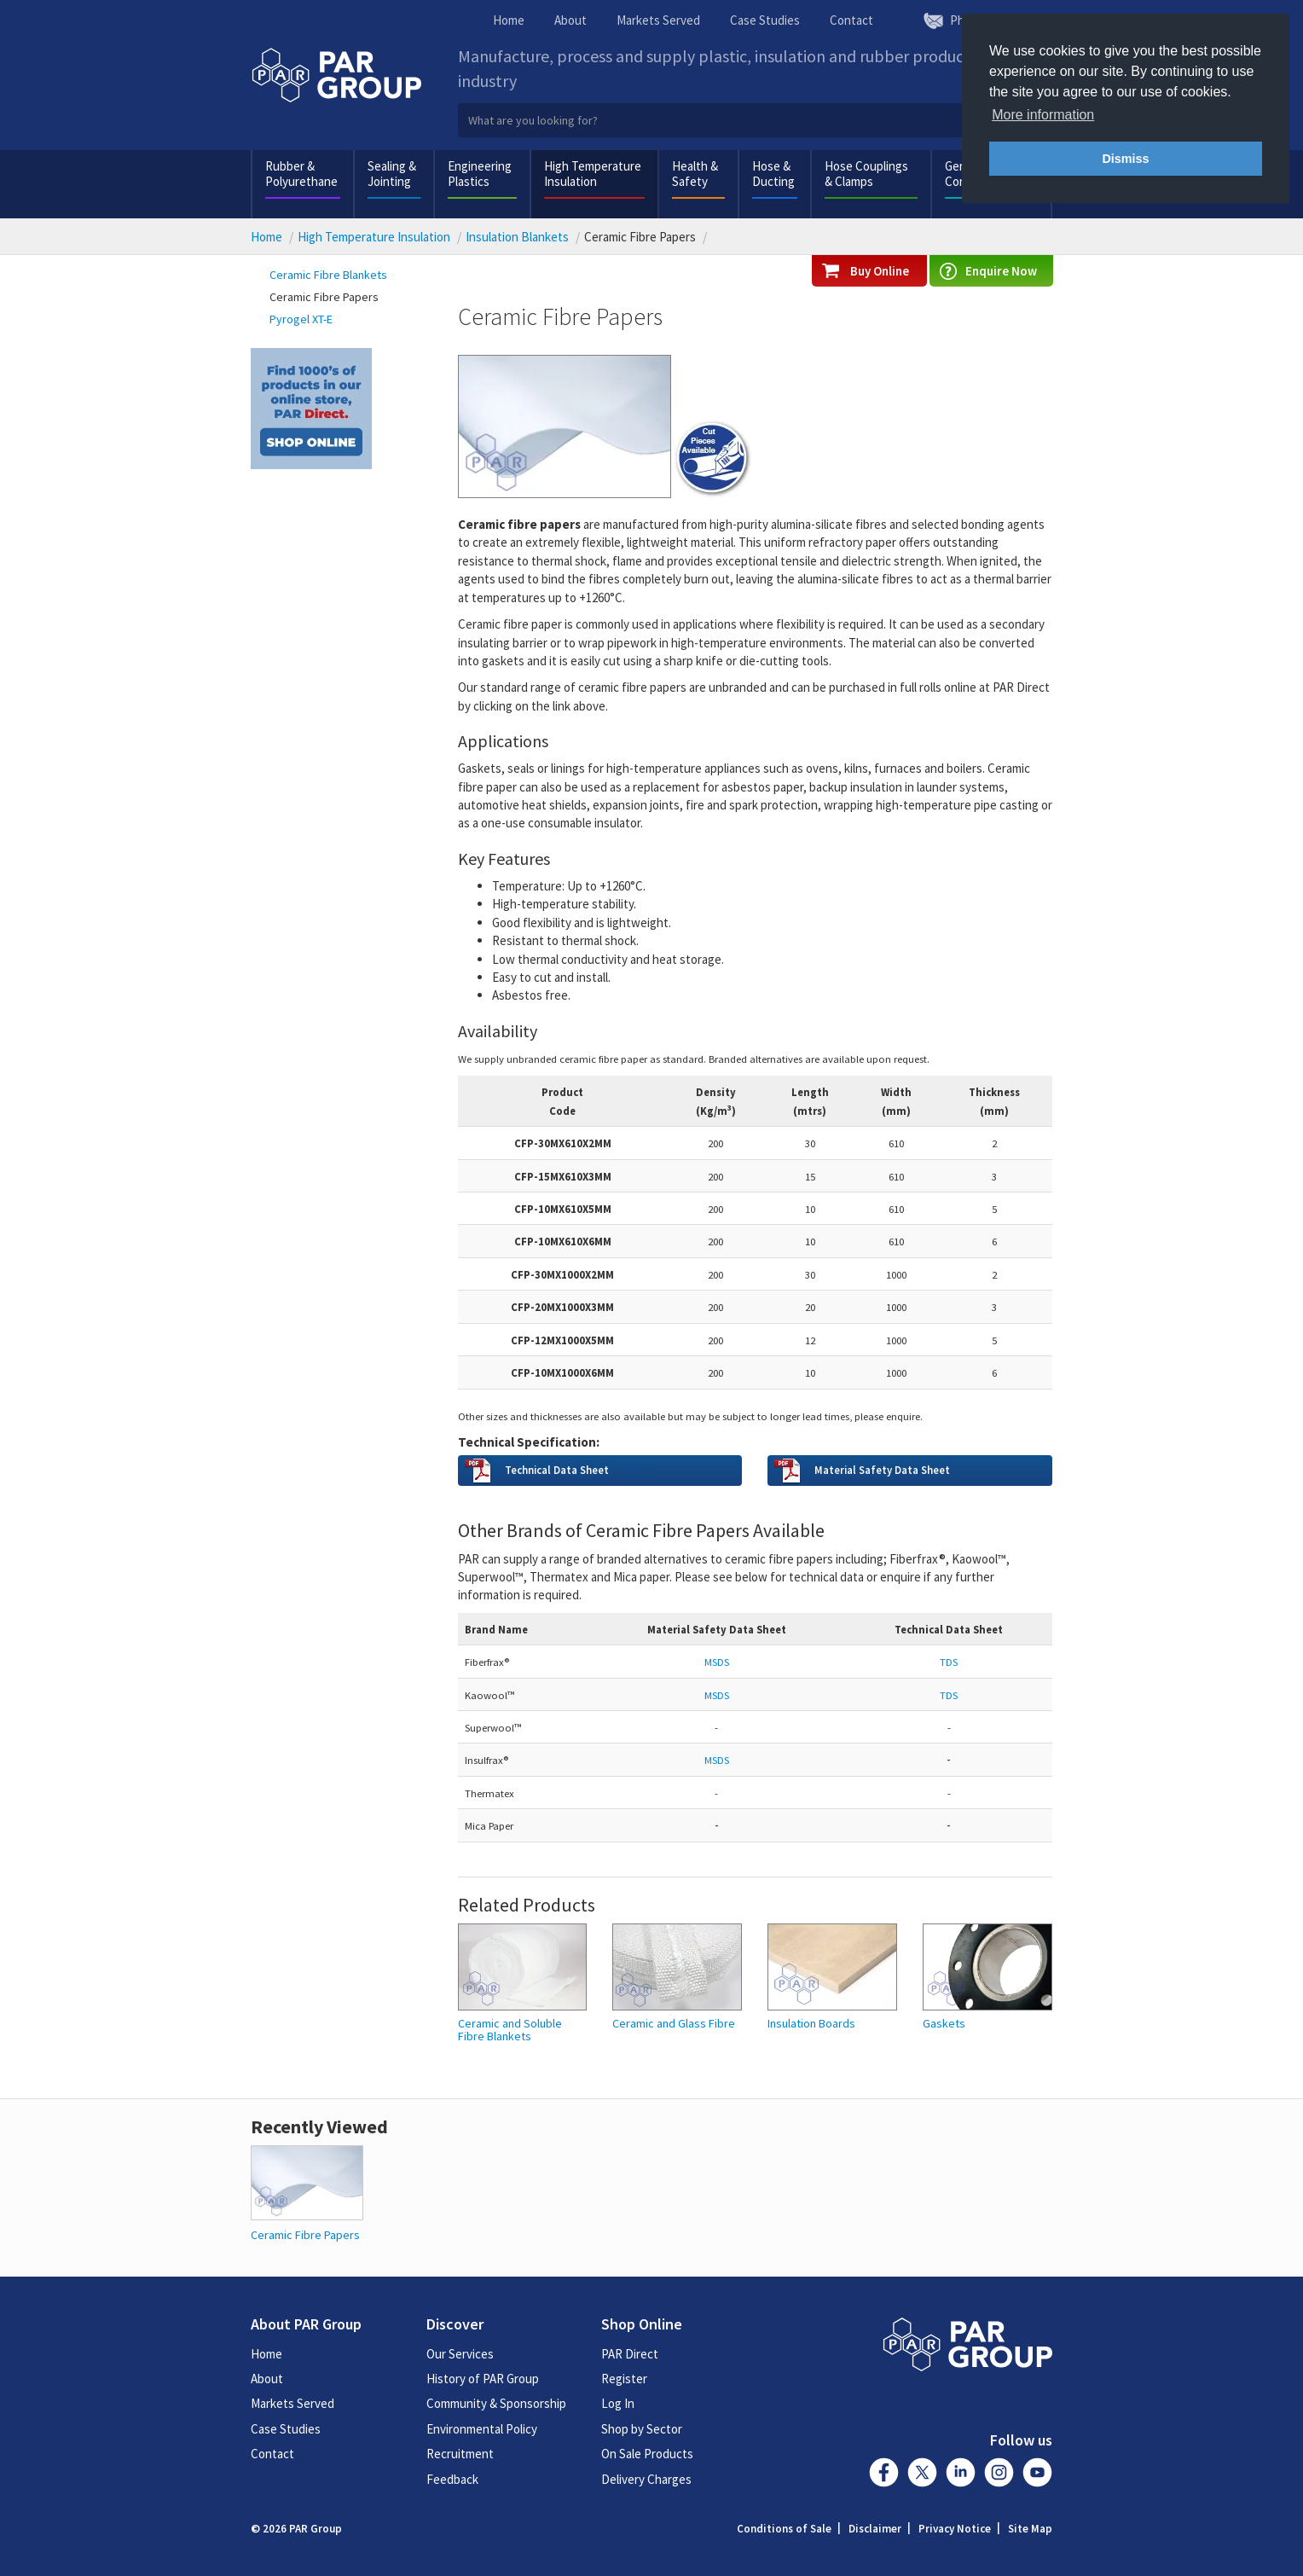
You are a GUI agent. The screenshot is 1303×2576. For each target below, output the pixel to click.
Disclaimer (874, 2528)
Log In (617, 2403)
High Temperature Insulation (592, 173)
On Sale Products (647, 2453)
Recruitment (460, 2453)
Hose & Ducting (773, 173)
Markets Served (658, 20)
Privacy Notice (954, 2528)
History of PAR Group (482, 2378)
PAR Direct (629, 2354)
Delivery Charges (646, 2479)
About (570, 20)
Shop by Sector (641, 2429)
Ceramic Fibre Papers (324, 297)
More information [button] (1043, 114)
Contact (851, 20)
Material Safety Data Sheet (882, 1470)
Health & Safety (695, 173)
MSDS (716, 1760)
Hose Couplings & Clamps (866, 173)
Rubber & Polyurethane (301, 173)
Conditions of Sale (784, 2528)
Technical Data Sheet (557, 1470)
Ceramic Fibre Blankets (328, 274)
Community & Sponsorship (496, 2403)
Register (624, 2378)
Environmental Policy (481, 2429)
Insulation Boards (811, 2023)
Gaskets (944, 2023)
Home (508, 20)
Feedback (452, 2479)
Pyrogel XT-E (301, 319)
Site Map (1030, 2528)
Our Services (460, 2354)
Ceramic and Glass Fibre (673, 2023)
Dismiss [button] (1125, 158)
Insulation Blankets (517, 237)
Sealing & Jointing (392, 173)
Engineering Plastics (480, 173)
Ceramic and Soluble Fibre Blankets (510, 2030)
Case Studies (765, 20)
